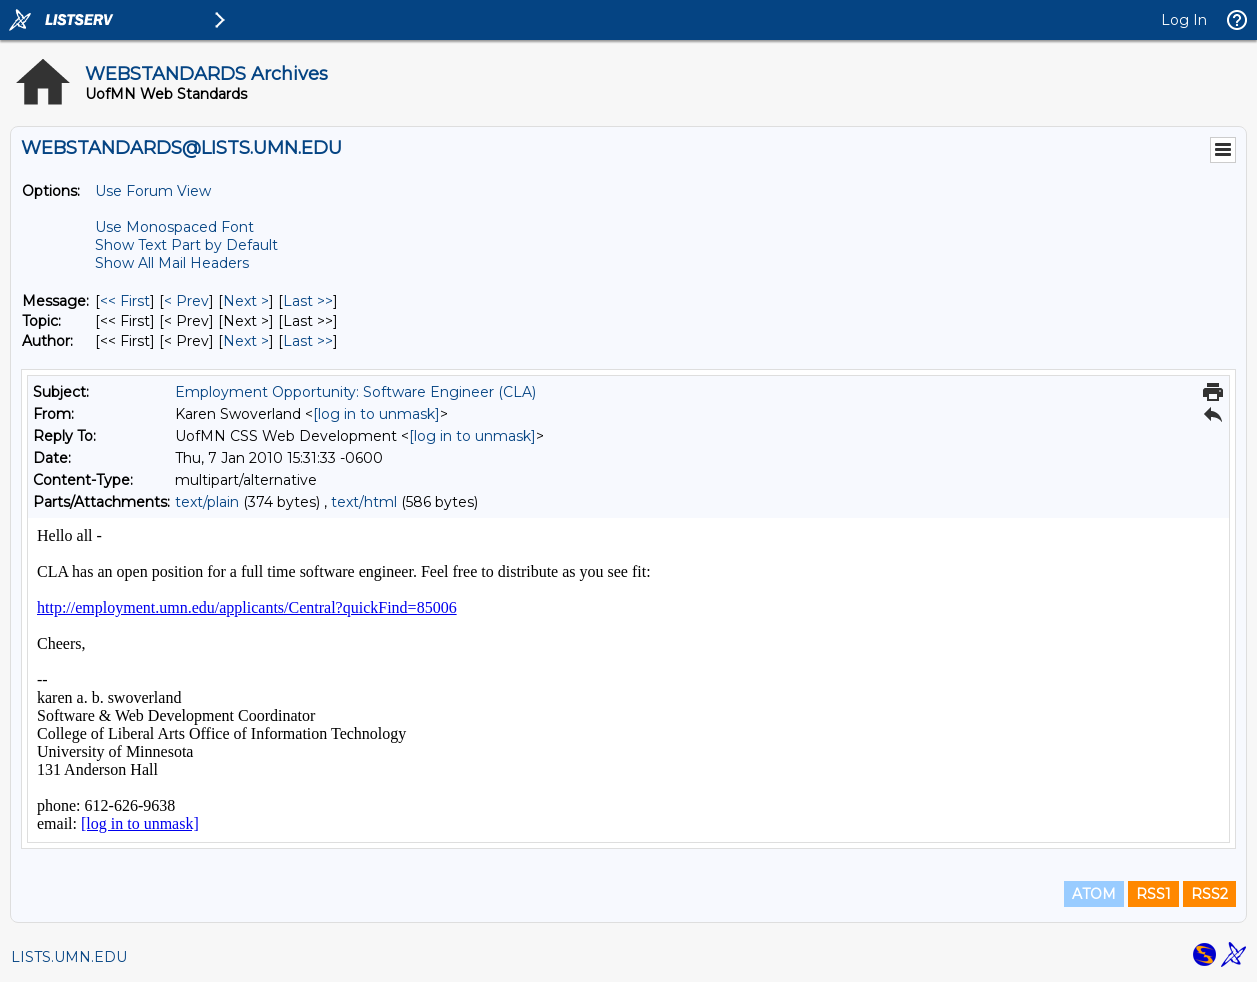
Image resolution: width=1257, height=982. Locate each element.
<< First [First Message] (125, 301)
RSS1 (1153, 894)
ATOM (1094, 894)
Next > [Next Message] (246, 301)
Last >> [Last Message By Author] (308, 341)
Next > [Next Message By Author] (246, 341)
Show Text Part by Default (186, 245)
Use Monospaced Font (174, 227)
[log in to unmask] (376, 414)
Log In (1184, 20)
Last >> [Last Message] (308, 301)
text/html (364, 502)
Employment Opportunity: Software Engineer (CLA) (355, 392)
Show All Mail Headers (172, 263)
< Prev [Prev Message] (186, 301)
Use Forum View (153, 191)
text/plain (207, 502)
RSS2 (1209, 894)
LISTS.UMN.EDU (69, 957)
